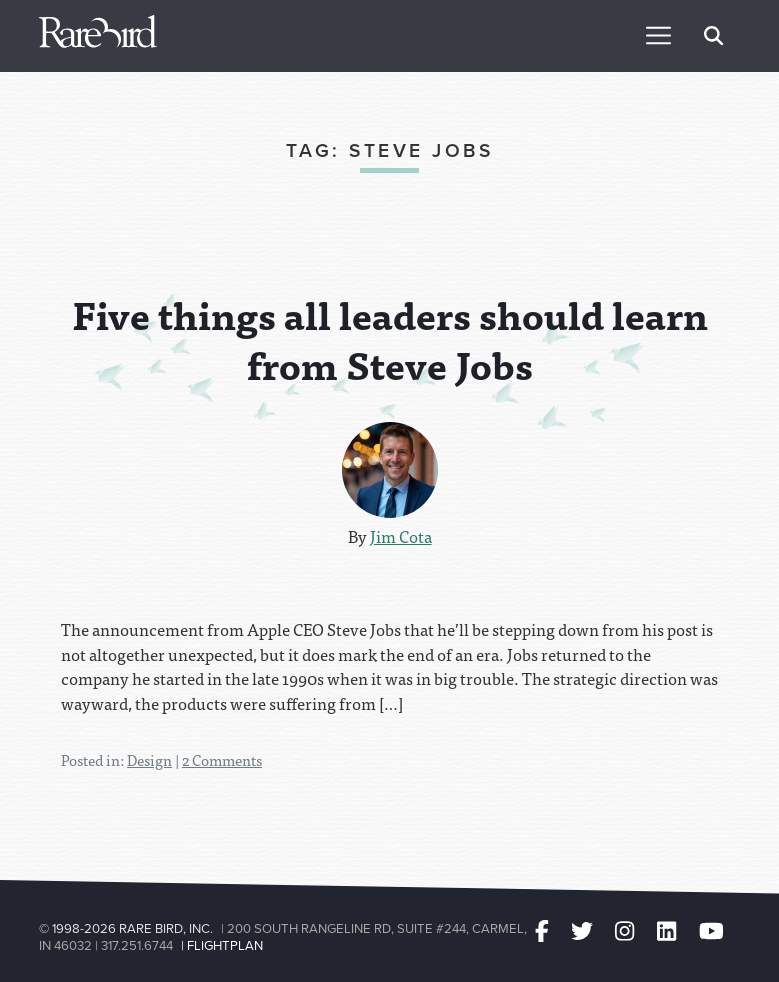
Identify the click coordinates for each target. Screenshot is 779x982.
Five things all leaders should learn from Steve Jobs (390, 339)
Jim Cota (401, 536)
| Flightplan (222, 945)
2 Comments (222, 760)
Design (149, 760)
